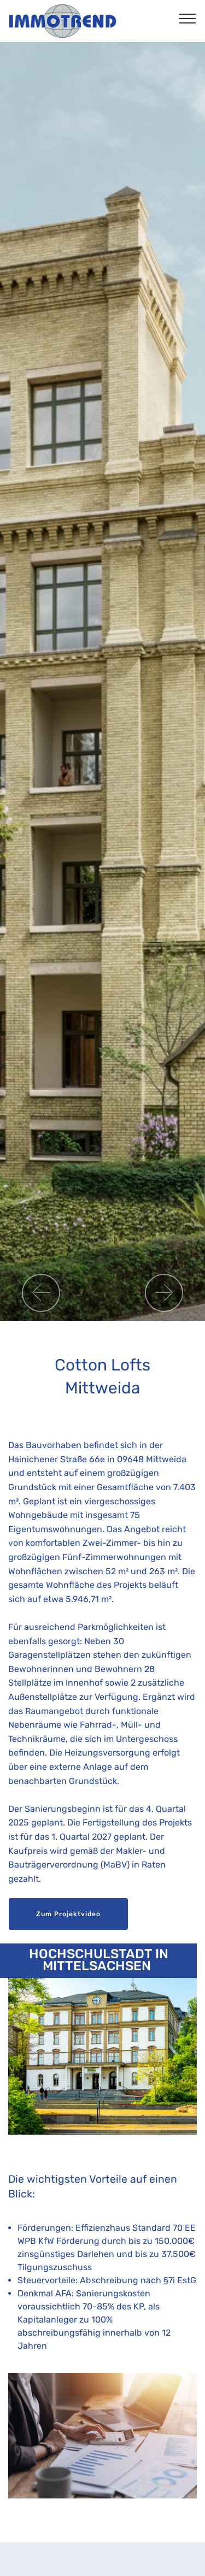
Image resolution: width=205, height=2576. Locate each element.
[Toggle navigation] (187, 18)
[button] (41, 1293)
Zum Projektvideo (68, 1914)
